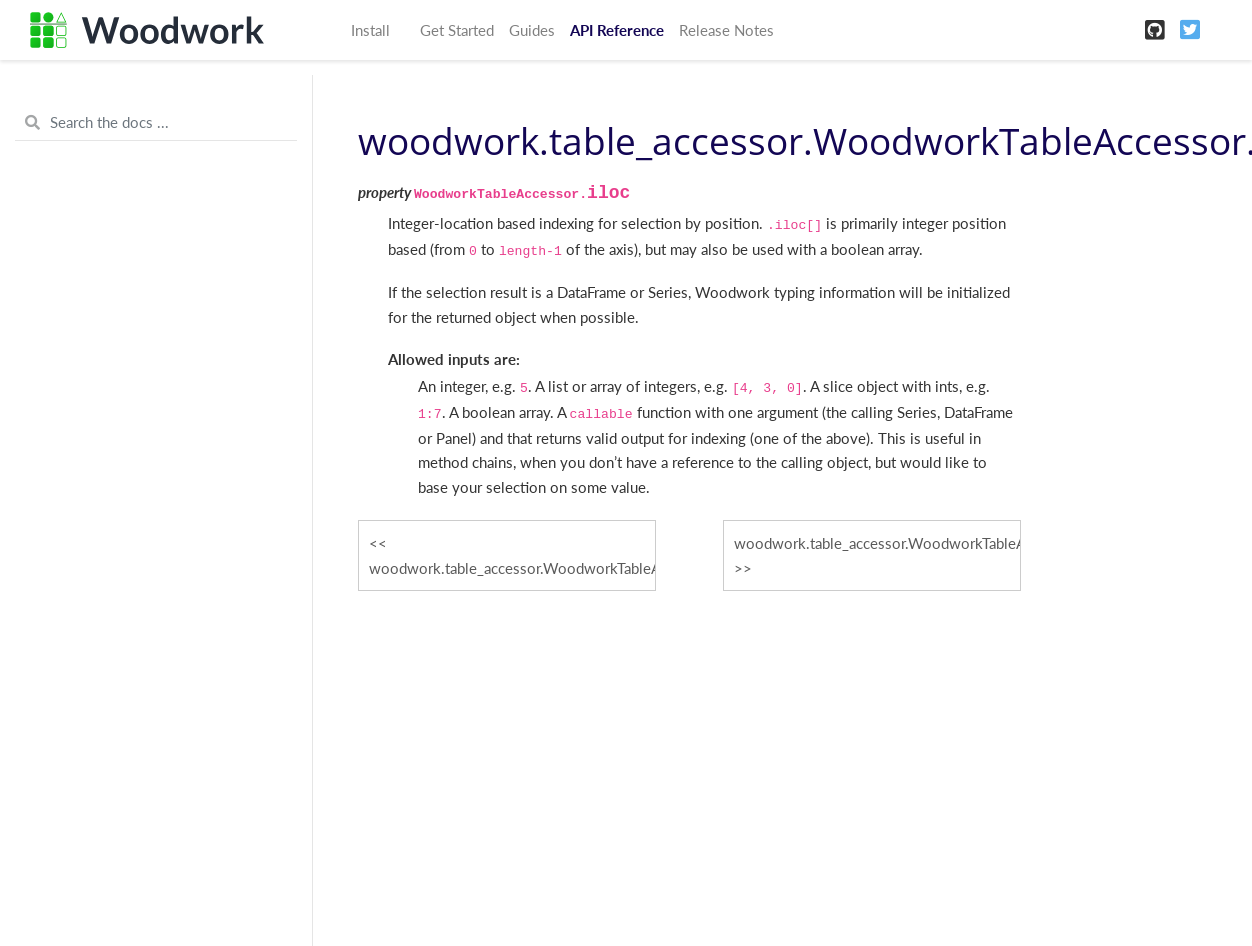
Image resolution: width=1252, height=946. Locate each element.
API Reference (617, 30)
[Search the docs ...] (156, 123)
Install (370, 30)
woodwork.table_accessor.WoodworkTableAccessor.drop (512, 568)
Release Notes (726, 30)
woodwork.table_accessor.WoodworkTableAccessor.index (877, 543)
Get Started (457, 30)
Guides (532, 30)
